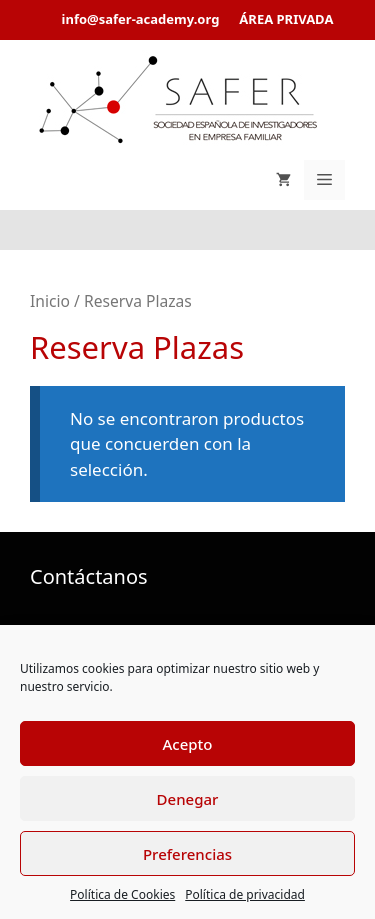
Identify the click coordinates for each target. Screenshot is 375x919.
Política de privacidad (245, 894)
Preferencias (187, 854)
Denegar (188, 799)
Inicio (50, 301)
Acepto (187, 744)
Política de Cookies (122, 894)
